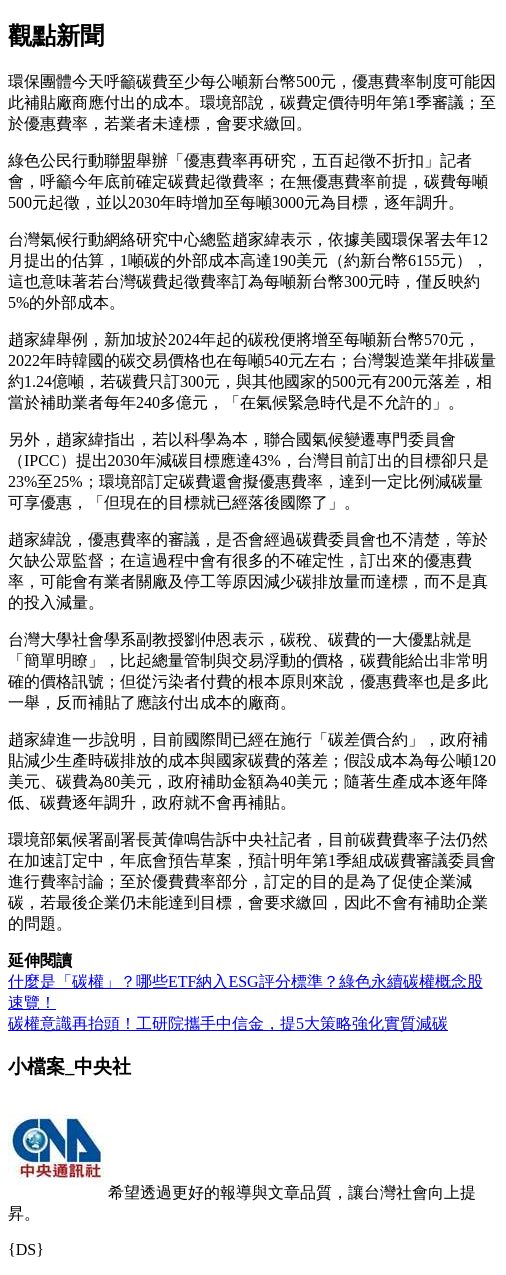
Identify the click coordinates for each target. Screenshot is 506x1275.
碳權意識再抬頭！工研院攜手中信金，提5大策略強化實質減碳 (228, 1023)
